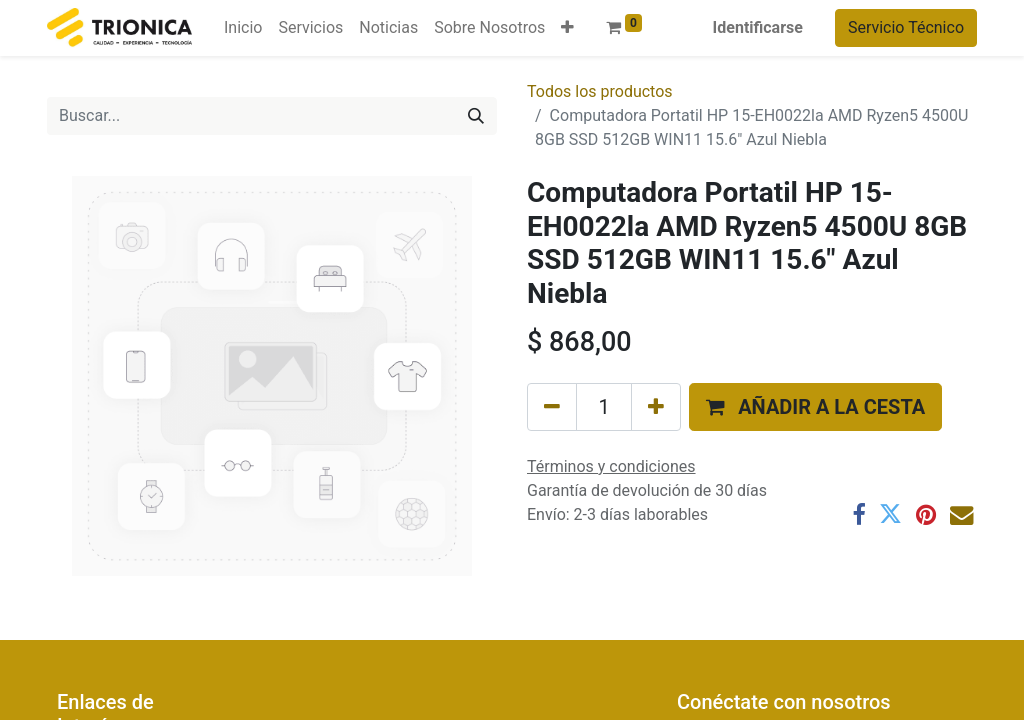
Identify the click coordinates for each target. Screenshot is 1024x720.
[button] (567, 28)
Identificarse (758, 27)
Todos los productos (600, 91)
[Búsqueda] (476, 116)
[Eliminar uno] (552, 407)
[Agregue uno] (656, 407)
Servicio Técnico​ (906, 27)
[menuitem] (243, 28)
